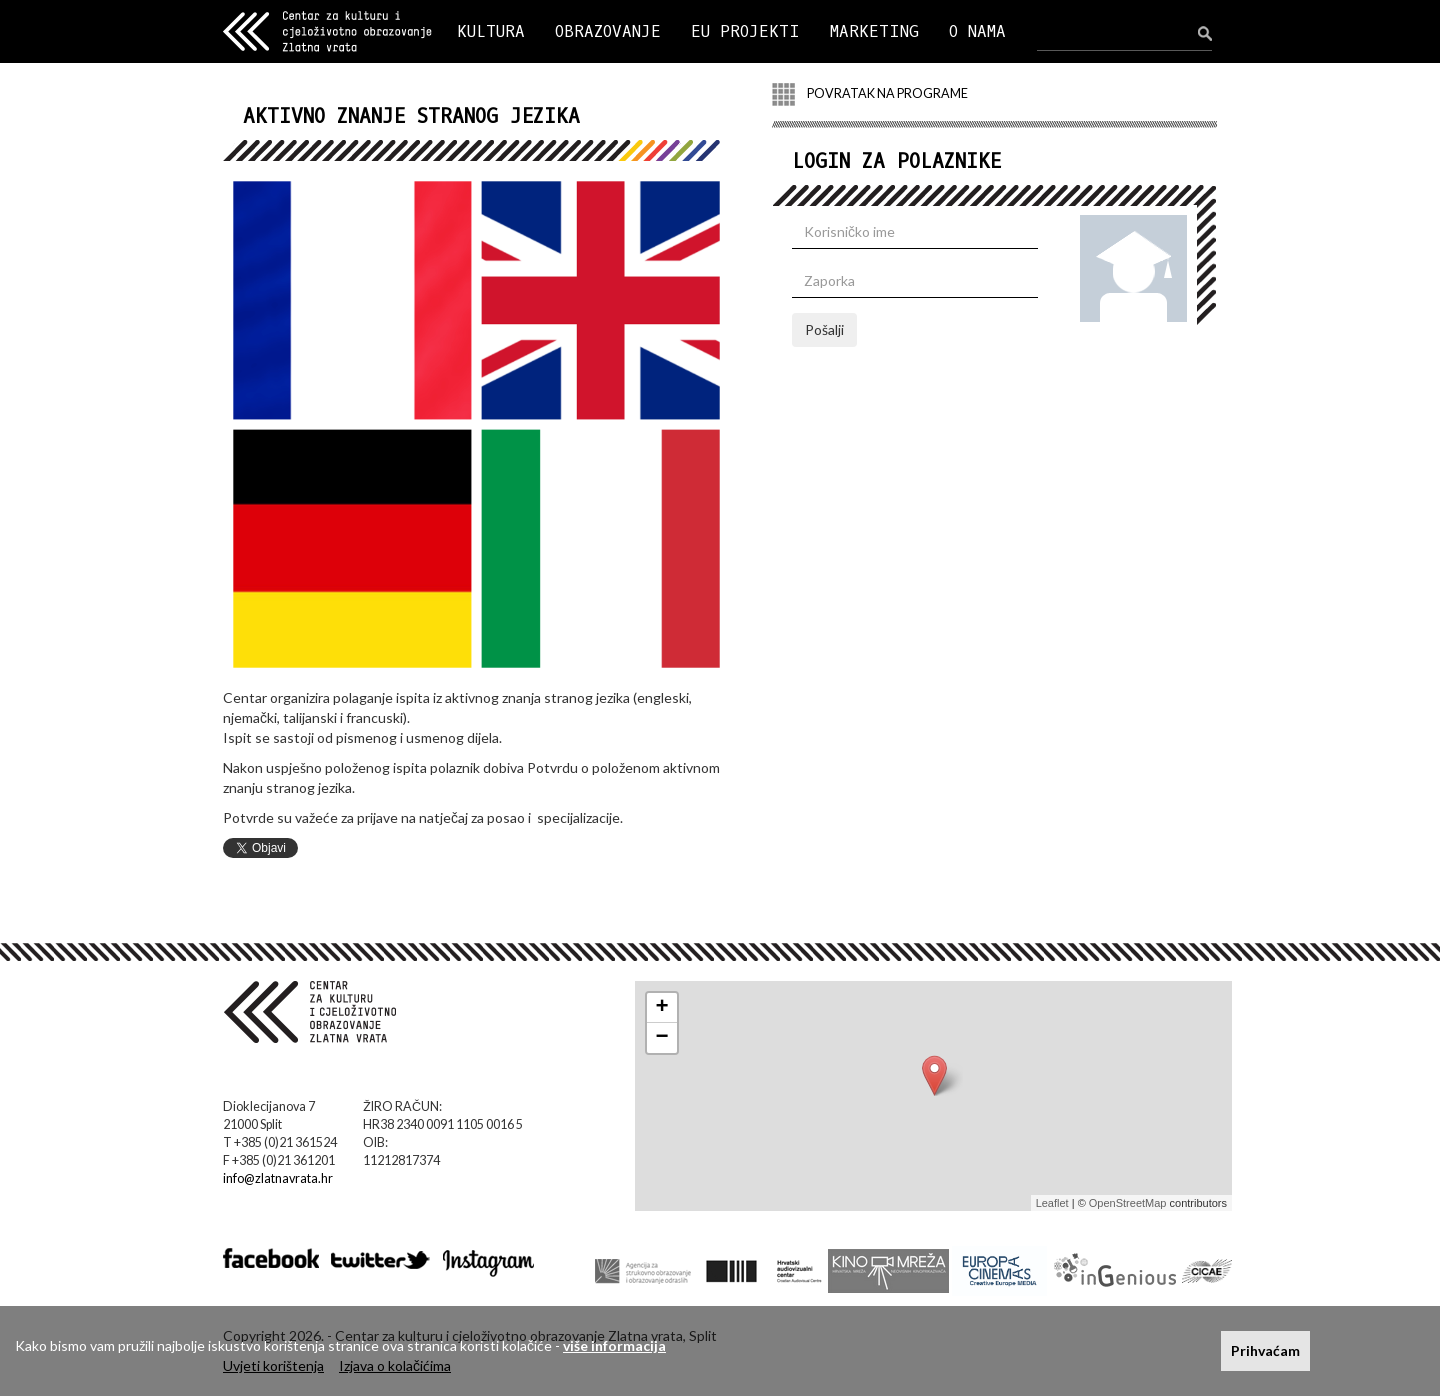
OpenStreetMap (1128, 1203)
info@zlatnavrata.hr (278, 1178)
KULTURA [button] (491, 31)
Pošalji (824, 329)
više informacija (614, 1345)
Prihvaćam (1265, 1350)
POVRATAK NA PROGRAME (870, 94)
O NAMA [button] (977, 31)
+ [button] (662, 1008)
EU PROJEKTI (745, 31)
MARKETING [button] (874, 31)
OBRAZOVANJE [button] (608, 31)
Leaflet (1052, 1203)
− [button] (662, 1038)
